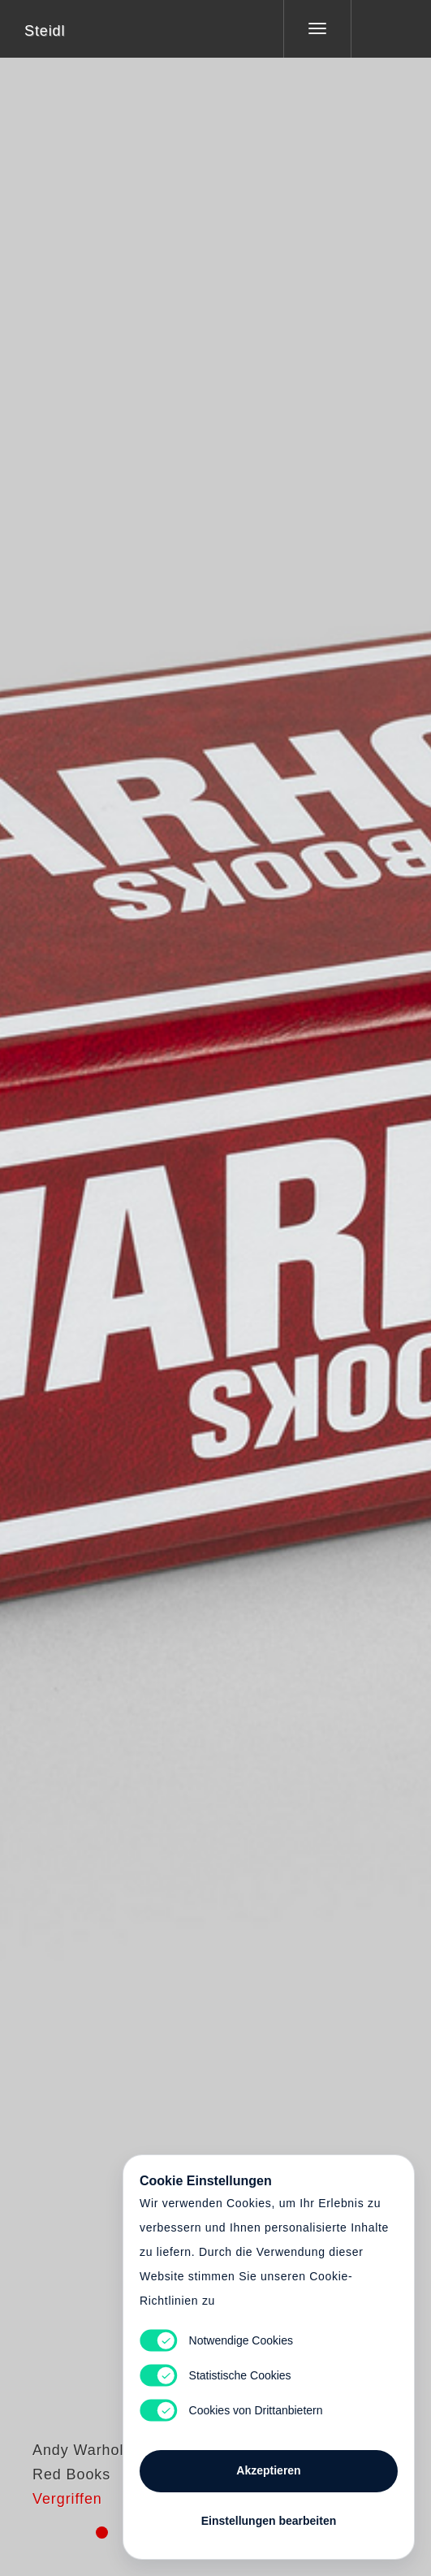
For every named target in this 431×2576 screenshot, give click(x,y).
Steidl (44, 31)
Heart (154, 1277)
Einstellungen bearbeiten (268, 2520)
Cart (216, 1277)
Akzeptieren (268, 2470)
